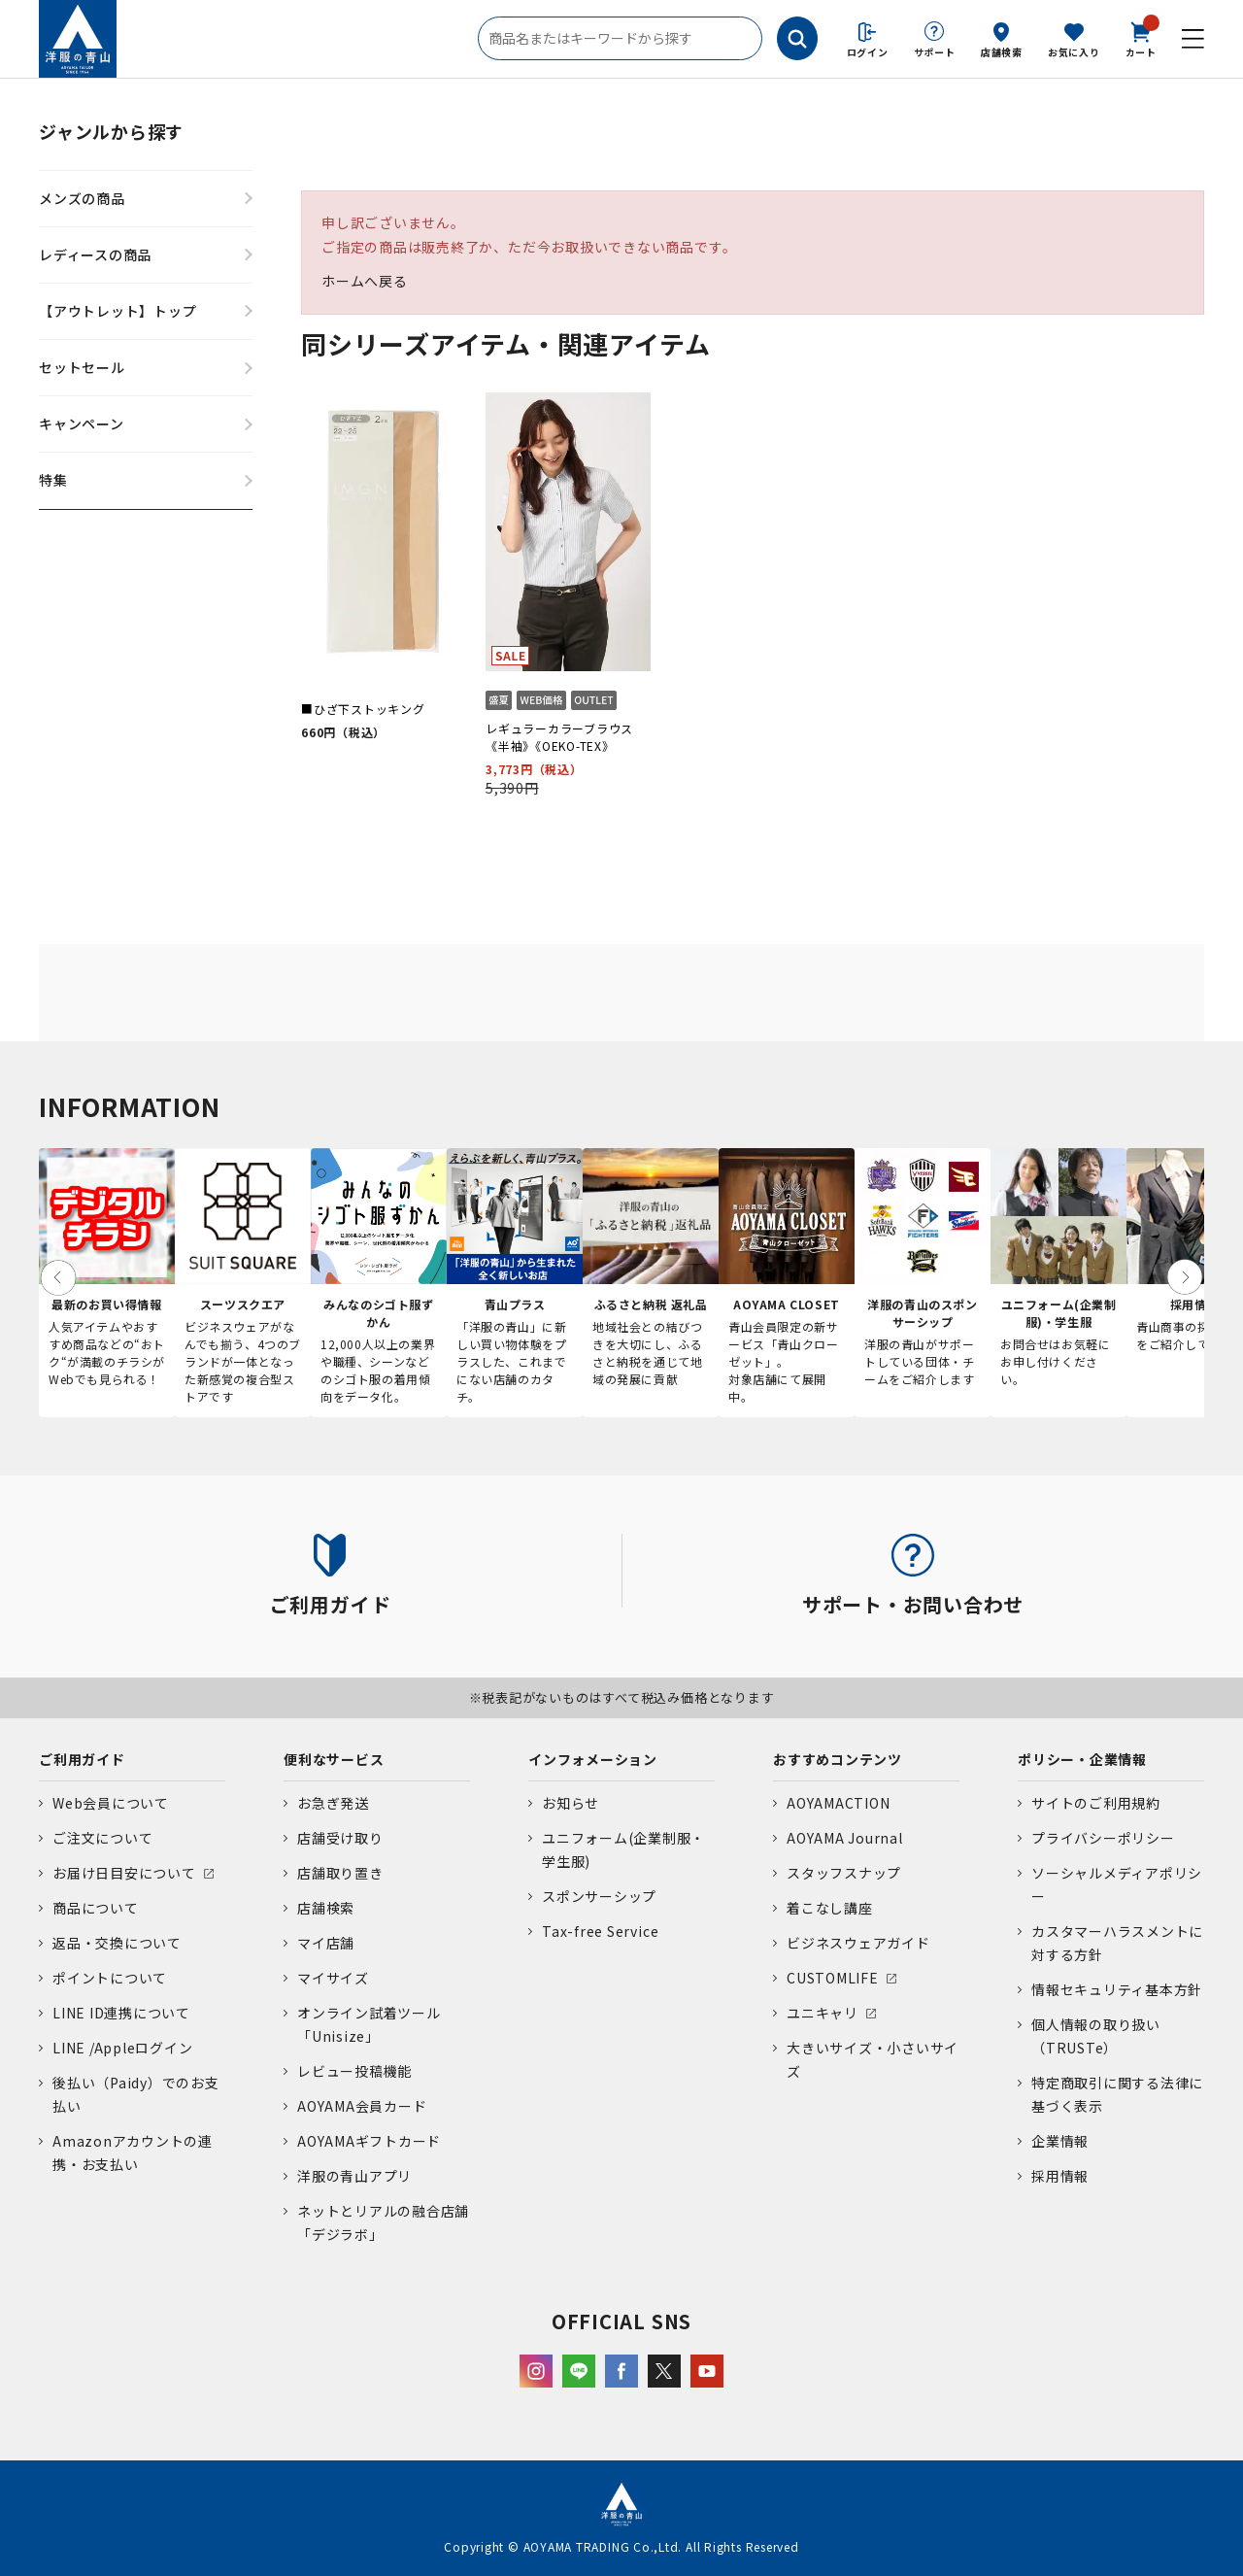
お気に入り (1074, 52)
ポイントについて (109, 1977)
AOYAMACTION (838, 1803)
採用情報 (1060, 2176)
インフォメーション (592, 1759)
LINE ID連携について (121, 2012)
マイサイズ (333, 1977)
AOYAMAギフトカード (369, 2141)
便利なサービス (334, 1759)
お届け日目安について (124, 1872)
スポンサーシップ (599, 1896)
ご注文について (102, 1837)
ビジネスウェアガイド (858, 1942)
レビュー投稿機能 (354, 2071)
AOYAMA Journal (845, 1837)
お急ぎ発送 (333, 1803)
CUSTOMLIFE (833, 1977)
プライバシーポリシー (1103, 1837)
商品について (95, 1907)
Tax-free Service (600, 1931)
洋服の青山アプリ (354, 2176)
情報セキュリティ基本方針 (1116, 1989)
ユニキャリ (822, 2012)
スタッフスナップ (844, 1872)
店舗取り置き (340, 1872)
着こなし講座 (830, 1907)
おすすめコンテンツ (837, 1759)
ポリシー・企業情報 (1082, 1759)
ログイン (868, 52)
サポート (935, 52)
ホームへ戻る (364, 280)
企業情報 (1060, 2141)
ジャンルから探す (111, 131)
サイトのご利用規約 (1095, 1803)
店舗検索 (1002, 52)
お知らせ (570, 1803)
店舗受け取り (340, 1837)
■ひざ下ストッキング (363, 708)
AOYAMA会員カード (361, 2106)
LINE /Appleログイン (122, 2047)
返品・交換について (117, 1942)
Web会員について (110, 1803)
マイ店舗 (325, 1942)
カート (1141, 38)
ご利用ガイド (82, 1759)
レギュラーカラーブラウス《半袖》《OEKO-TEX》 (559, 737)
